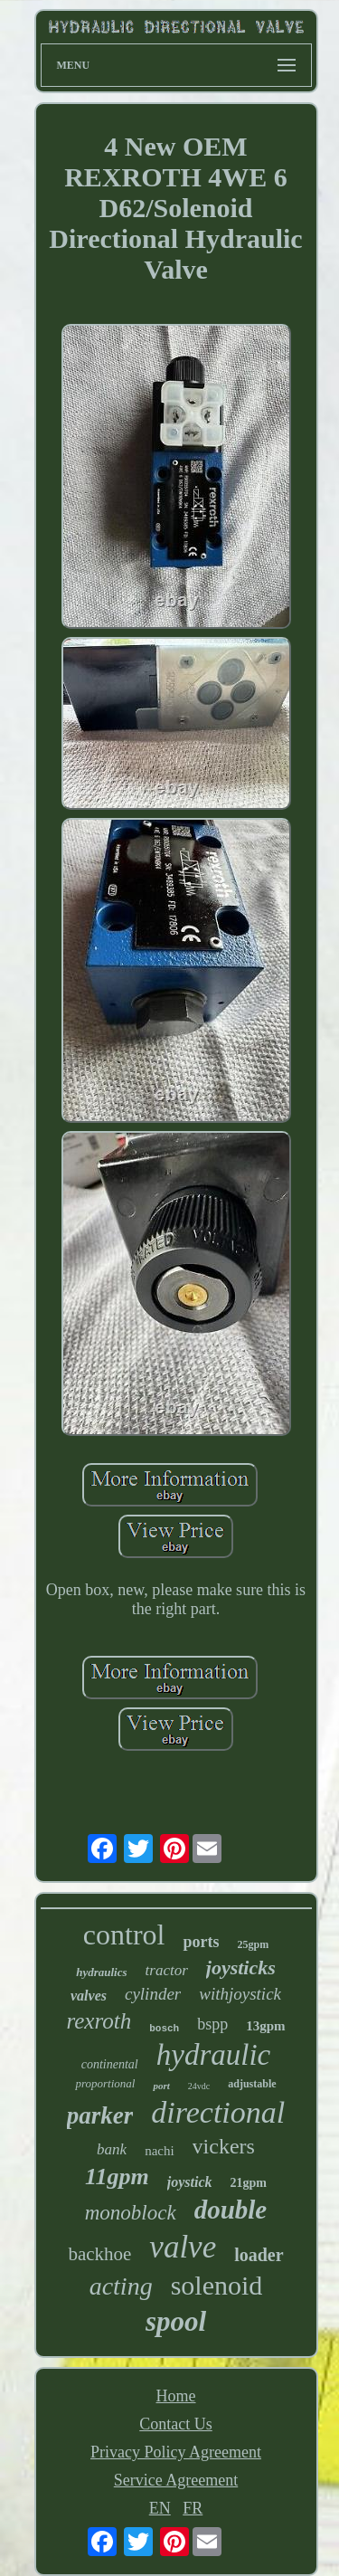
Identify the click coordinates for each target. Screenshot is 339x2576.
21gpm (249, 2183)
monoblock (130, 2212)
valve (182, 2247)
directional (218, 2112)
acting (121, 2286)
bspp (212, 2024)
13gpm (265, 2026)
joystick (189, 2182)
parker (100, 2115)
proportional (105, 2083)
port (161, 2085)
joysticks (241, 1967)
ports (201, 1942)
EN (160, 2508)
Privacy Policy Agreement (175, 2452)
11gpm (117, 2176)
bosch (164, 2028)
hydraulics (101, 1972)
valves (89, 1995)
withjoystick (240, 1993)
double (231, 2209)
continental (109, 2064)
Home (176, 2396)
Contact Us (175, 2424)
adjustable (252, 2083)
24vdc (199, 2086)
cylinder (153, 1993)
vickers (224, 2146)
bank (112, 2149)
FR (192, 2508)
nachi (159, 2150)
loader (258, 2255)
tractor (167, 1970)
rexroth (98, 2021)
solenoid (217, 2285)
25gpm (252, 1944)
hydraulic (213, 2055)
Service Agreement (176, 2480)
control (124, 1934)
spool (176, 2321)
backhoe (99, 2254)
